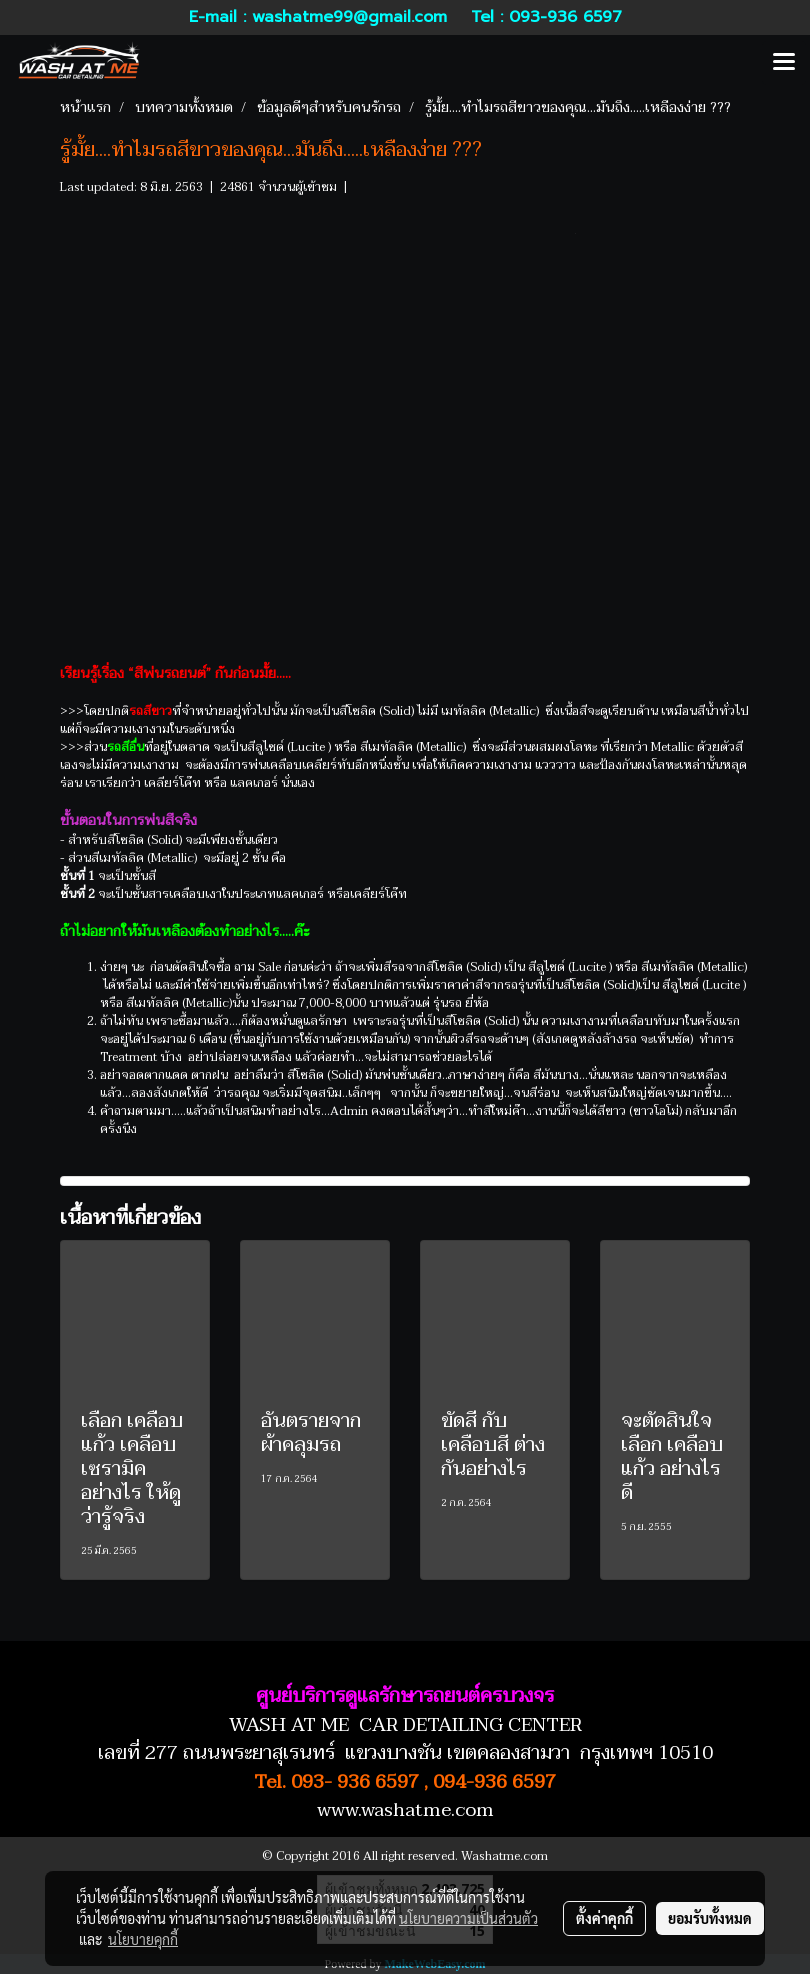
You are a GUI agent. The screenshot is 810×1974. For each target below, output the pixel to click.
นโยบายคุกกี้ (143, 1939)
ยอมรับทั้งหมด (710, 1918)
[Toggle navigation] (784, 63)
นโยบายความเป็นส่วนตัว (468, 1918)
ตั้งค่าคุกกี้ (604, 1918)
